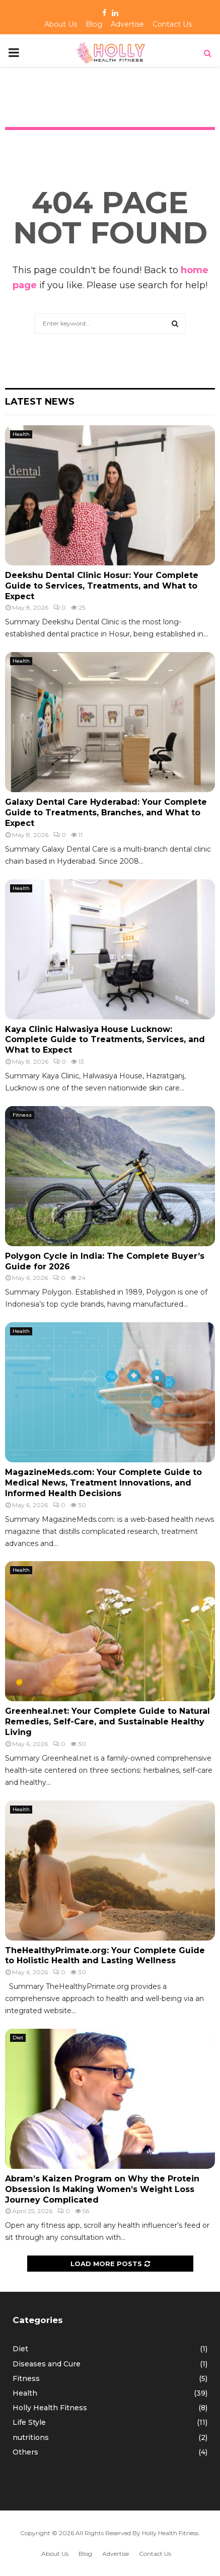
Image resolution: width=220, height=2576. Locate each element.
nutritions (31, 2437)
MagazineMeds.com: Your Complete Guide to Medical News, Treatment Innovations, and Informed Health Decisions (103, 1482)
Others (25, 2452)
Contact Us (172, 24)
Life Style (29, 2422)
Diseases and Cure (47, 2363)
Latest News (40, 401)
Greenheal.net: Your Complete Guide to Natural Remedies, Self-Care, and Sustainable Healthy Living (107, 1721)
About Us (60, 24)
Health (21, 434)
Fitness (22, 1115)
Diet (18, 2037)
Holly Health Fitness (50, 2407)
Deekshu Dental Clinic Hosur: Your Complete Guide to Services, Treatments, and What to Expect (101, 585)
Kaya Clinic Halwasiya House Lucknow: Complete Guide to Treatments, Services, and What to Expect (105, 1039)
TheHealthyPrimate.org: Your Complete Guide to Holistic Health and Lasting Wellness (105, 1956)
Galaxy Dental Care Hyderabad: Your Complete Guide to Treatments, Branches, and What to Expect (106, 812)
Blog (94, 24)
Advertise (127, 24)
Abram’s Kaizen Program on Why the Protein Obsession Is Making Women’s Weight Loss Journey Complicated (102, 2189)
